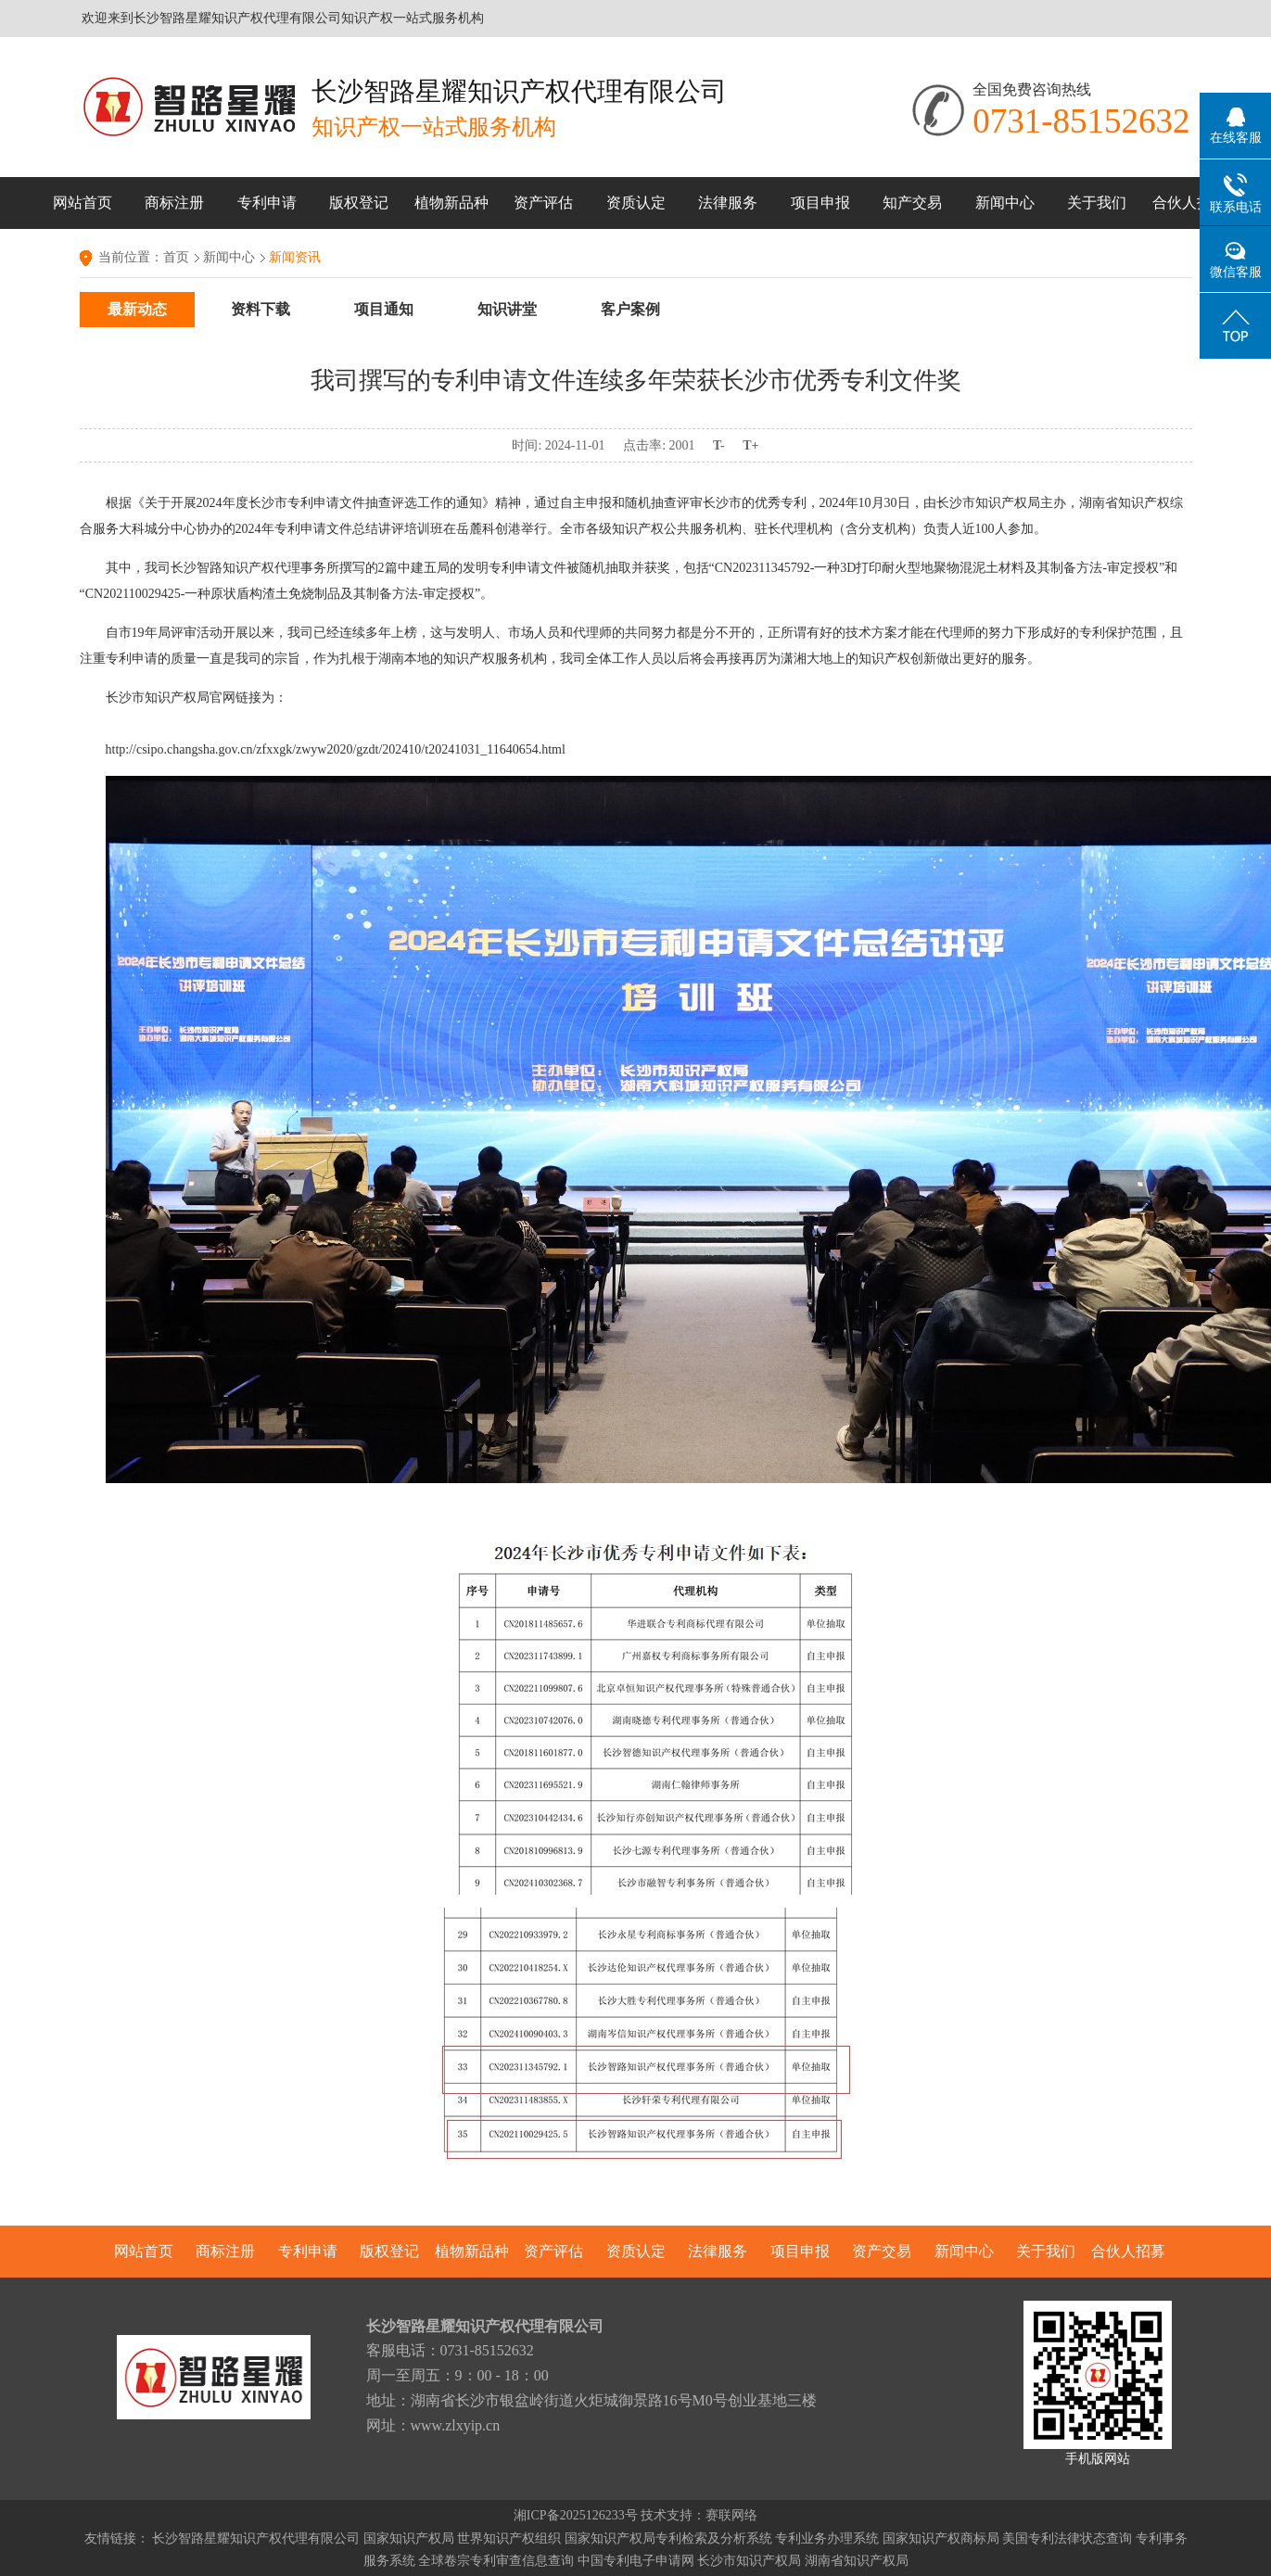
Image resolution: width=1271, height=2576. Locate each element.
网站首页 (82, 202)
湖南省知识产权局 (857, 2561)
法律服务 (727, 202)
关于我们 (1096, 202)
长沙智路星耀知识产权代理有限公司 (256, 2538)
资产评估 (543, 202)
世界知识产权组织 (509, 2538)
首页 (176, 257)
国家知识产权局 (408, 2538)
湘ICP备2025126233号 (576, 2515)
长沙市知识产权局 (749, 2561)
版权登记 (358, 202)
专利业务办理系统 (827, 2538)
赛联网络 (731, 2515)
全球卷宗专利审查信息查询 (496, 2561)
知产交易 (912, 202)
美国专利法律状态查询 (1067, 2538)
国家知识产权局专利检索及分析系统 (668, 2538)
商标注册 (174, 202)
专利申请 (267, 202)
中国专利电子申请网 (636, 2561)
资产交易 (881, 2251)
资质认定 (636, 202)
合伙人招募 (1189, 202)
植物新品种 (451, 202)
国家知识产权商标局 (941, 2538)
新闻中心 (1005, 202)
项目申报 (820, 202)
